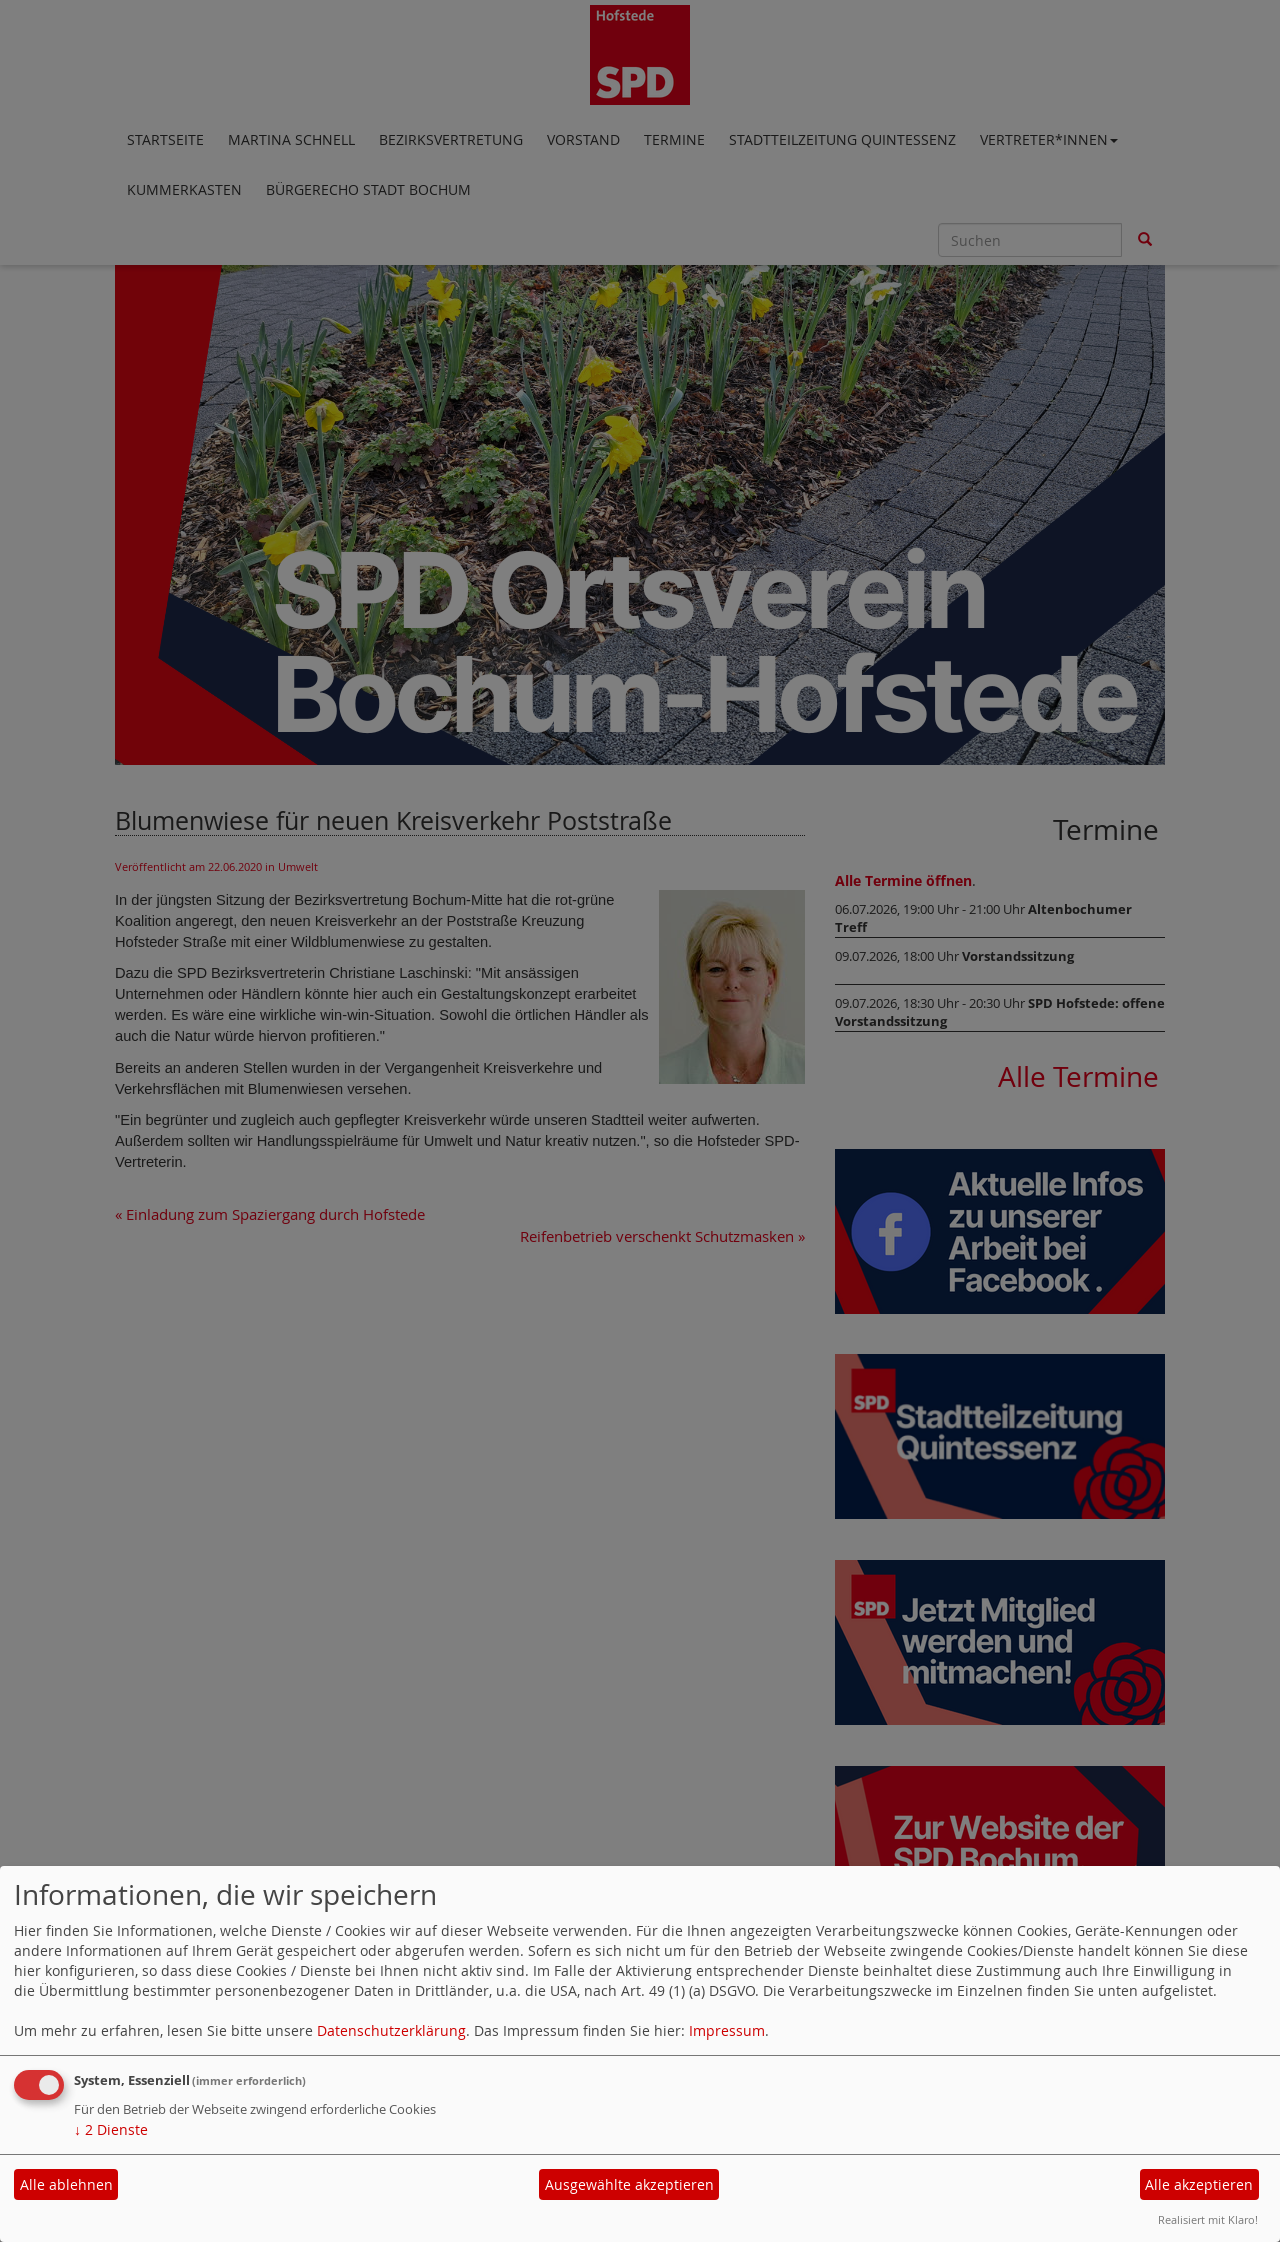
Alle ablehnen (66, 2184)
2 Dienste (111, 2129)
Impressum (727, 2030)
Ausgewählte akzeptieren (629, 2184)
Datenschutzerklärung (391, 2030)
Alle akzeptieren (1199, 2184)
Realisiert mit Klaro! (1208, 2219)
